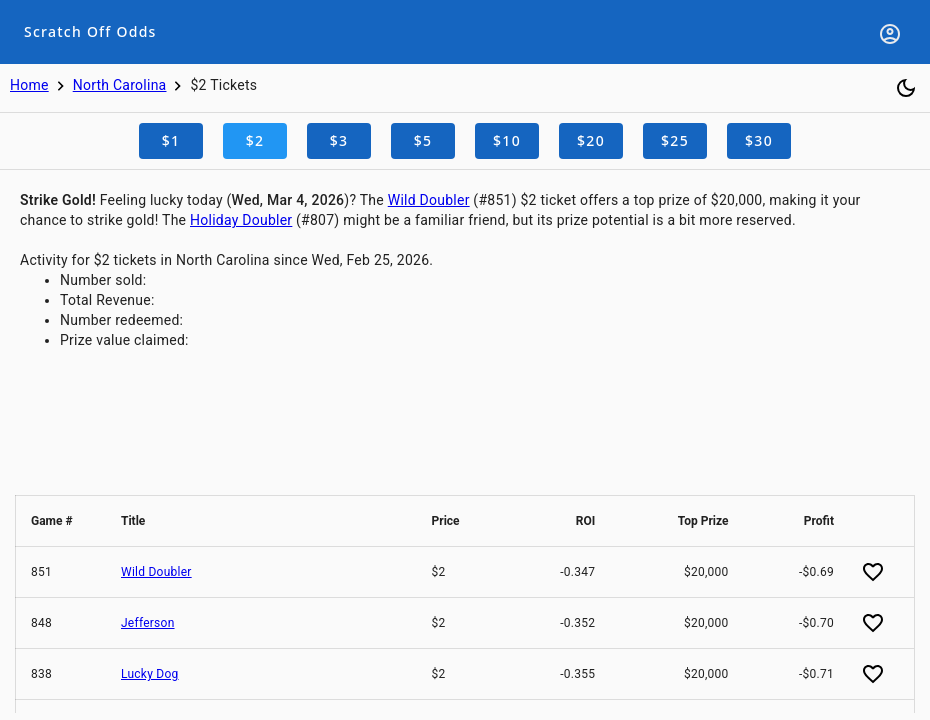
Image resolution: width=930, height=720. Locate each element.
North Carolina (120, 85)
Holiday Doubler (241, 220)
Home (29, 85)
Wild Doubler (429, 200)
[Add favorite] (873, 572)
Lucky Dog (150, 674)
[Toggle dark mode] (906, 88)
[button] (61, 521)
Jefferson (148, 623)
